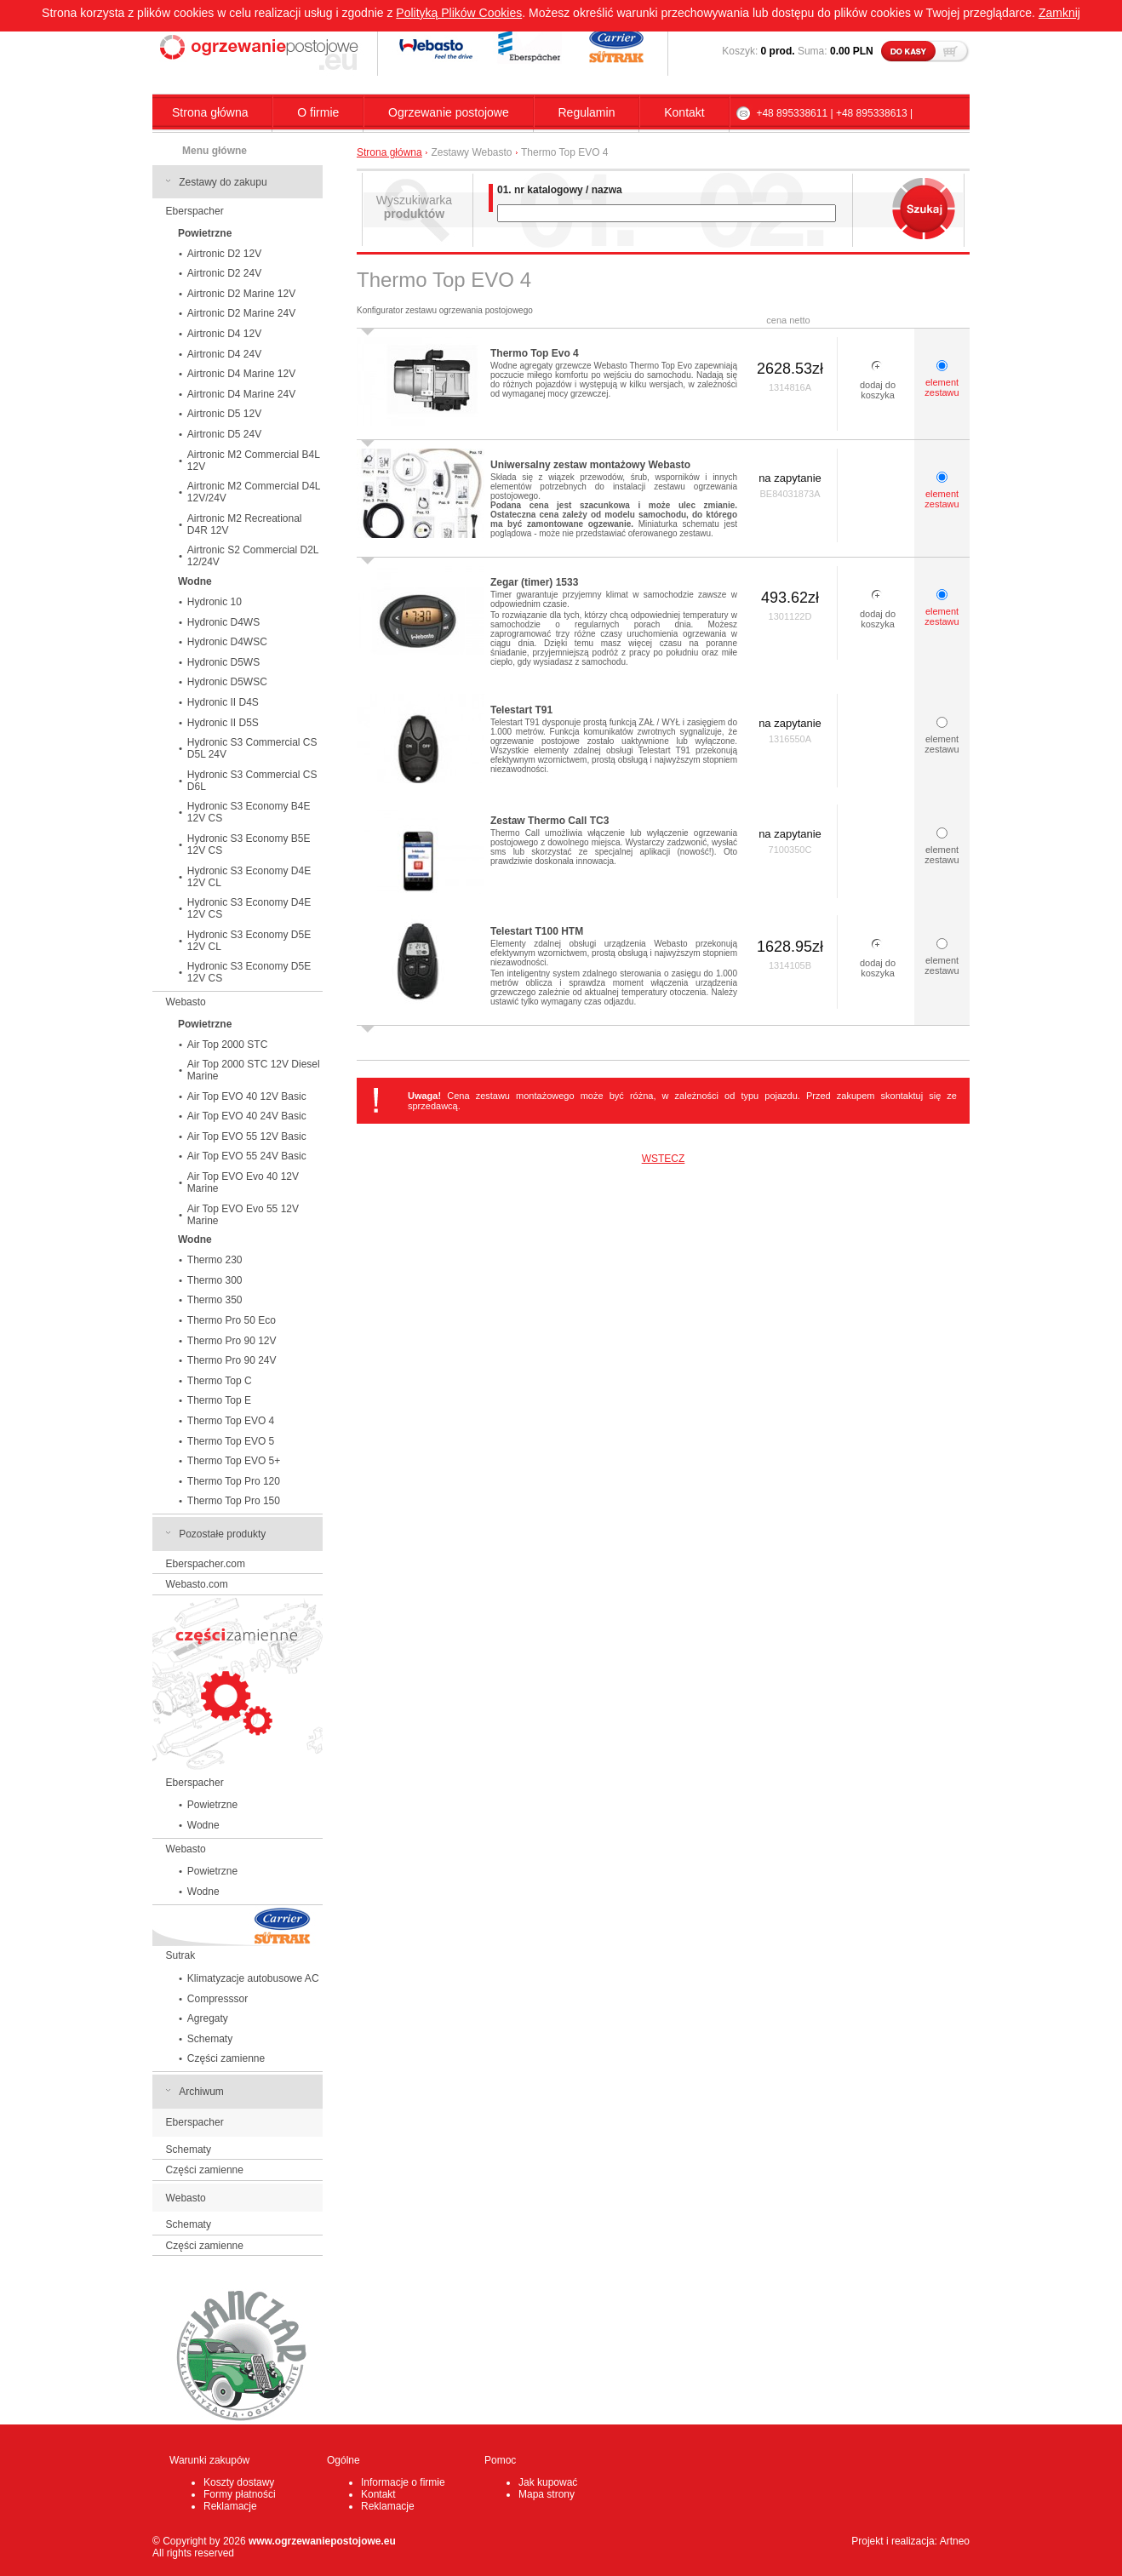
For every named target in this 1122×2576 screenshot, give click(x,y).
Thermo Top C (219, 1381)
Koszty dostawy (238, 2482)
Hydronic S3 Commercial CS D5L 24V (252, 748)
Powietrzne (212, 1805)
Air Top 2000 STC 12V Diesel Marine (253, 1070)
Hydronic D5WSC (227, 682)
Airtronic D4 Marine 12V (241, 374)
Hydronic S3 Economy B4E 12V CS (249, 812)
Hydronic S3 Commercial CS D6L (252, 781)
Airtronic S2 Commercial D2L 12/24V (253, 556)
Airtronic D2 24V (224, 273)
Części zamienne (226, 2058)
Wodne (203, 1825)
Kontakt (684, 112)
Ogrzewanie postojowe (448, 112)
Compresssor (217, 1999)
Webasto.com (197, 1584)
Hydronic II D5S (223, 723)
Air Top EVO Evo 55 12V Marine (243, 1215)
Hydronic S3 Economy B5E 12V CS (249, 844)
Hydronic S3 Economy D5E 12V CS (249, 972)
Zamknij (1059, 13)
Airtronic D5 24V (224, 434)
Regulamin (586, 112)
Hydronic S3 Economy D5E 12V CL (249, 941)
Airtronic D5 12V (224, 414)
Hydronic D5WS (223, 662)
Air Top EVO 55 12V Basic (246, 1136)
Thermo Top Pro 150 (233, 1501)
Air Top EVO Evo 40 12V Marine (243, 1182)
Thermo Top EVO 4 (231, 1421)
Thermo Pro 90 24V (232, 1360)
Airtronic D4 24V (224, 354)
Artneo (955, 2541)
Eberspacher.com (205, 1564)
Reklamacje (230, 2506)
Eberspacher (195, 211)
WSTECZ (663, 1159)
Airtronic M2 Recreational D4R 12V (244, 524)
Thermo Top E (219, 1400)
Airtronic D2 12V (224, 254)
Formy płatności (239, 2494)
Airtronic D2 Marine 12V (241, 294)
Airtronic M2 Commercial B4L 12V (253, 460)
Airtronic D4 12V (224, 334)
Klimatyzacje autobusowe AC (253, 1978)
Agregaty (207, 2018)
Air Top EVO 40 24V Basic (246, 1116)
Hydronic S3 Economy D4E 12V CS (249, 908)
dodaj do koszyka (878, 390)
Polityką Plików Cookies (459, 13)
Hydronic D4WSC (227, 642)
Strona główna (210, 112)
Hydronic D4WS (223, 622)
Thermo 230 (215, 1260)
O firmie (318, 112)
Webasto (186, 1002)
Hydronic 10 (214, 602)
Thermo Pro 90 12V (232, 1341)
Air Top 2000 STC (227, 1044)
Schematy (209, 2039)
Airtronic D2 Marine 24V (241, 313)
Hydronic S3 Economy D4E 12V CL (249, 877)
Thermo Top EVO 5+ (234, 1461)
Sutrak (181, 1955)
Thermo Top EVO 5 (231, 1441)
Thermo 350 (215, 1300)
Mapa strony (546, 2494)
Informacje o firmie (403, 2482)
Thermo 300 (215, 1280)
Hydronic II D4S (223, 702)
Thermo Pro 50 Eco (231, 1320)
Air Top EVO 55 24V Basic (246, 1156)
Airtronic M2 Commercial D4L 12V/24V (254, 492)
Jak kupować (547, 2482)
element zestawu (942, 387)
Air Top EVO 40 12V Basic (246, 1096)
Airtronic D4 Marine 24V (241, 394)
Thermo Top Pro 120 (233, 1481)
